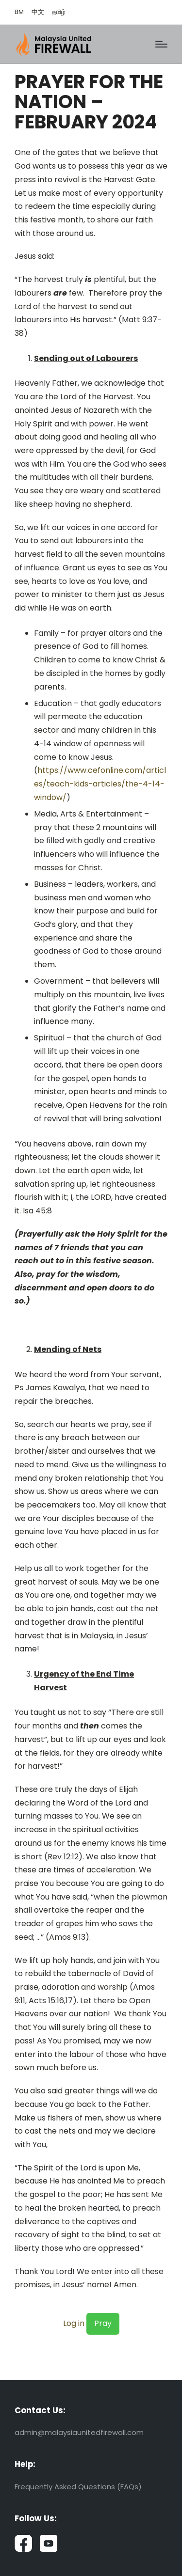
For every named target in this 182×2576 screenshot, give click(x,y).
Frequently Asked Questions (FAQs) (78, 2487)
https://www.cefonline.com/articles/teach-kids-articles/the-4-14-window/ (100, 783)
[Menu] (161, 44)
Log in (73, 2323)
